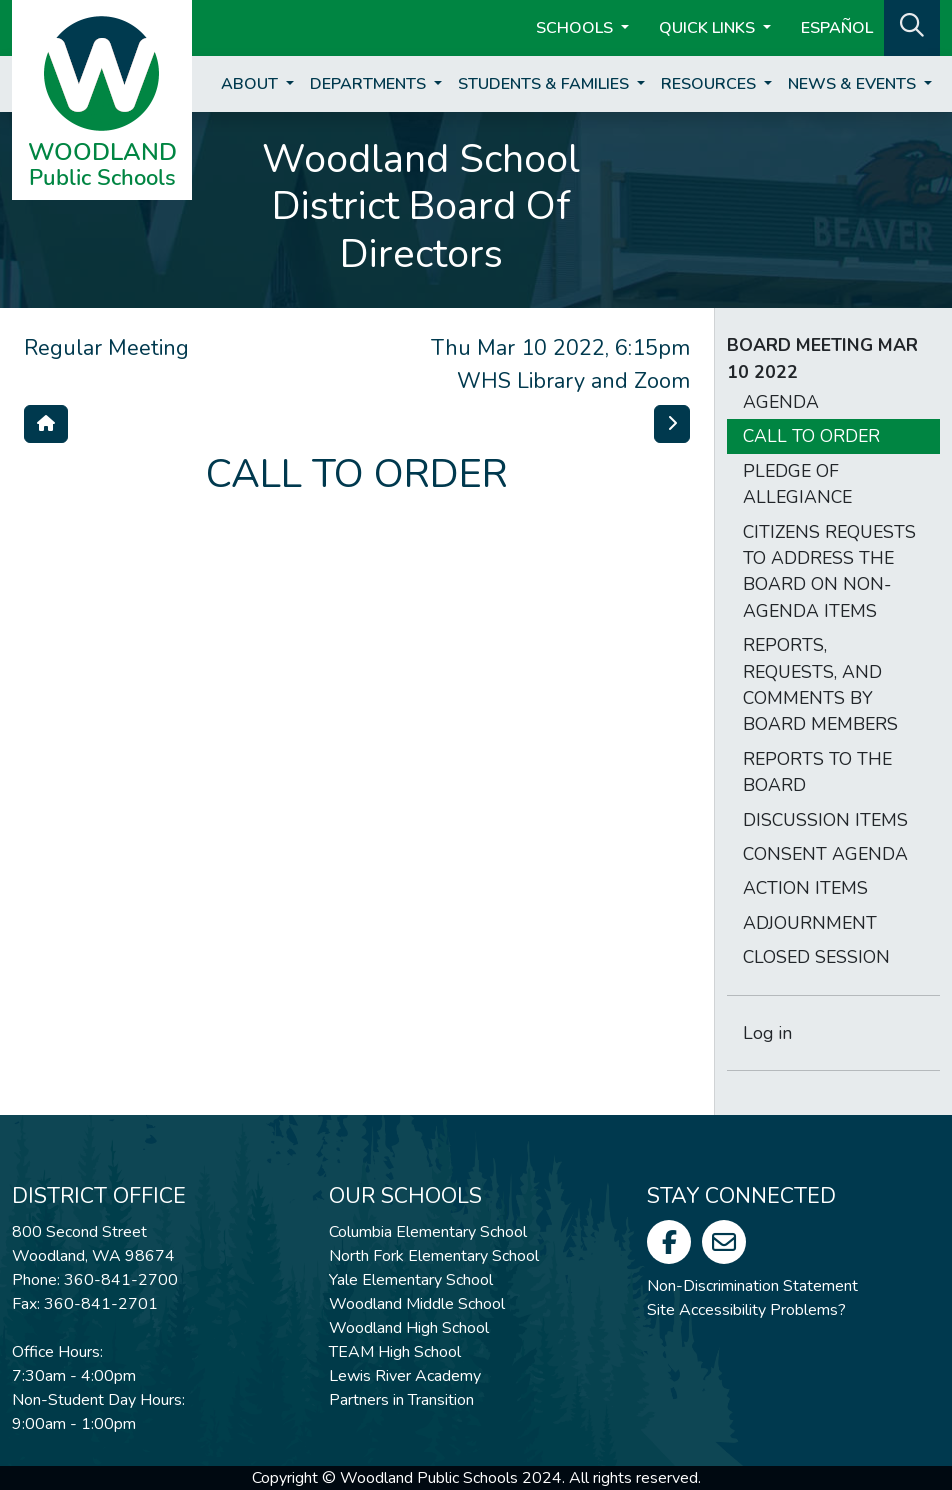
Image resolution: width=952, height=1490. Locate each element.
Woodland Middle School (417, 1304)
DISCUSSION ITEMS (825, 820)
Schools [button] (576, 28)
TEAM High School (395, 1352)
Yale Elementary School (411, 1280)
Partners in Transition (401, 1400)
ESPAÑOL (837, 28)
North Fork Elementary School (434, 1256)
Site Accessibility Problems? (746, 1310)
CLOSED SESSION (816, 957)
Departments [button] (370, 84)
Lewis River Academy (405, 1376)
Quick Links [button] (709, 28)
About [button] (251, 84)
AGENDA (781, 402)
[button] (912, 26)
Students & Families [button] (545, 84)
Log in (767, 1033)
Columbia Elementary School (428, 1232)
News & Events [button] (854, 84)
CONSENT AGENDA (825, 854)
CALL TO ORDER (811, 436)
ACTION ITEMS (805, 888)
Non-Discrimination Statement (752, 1286)
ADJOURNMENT (810, 923)
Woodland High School (409, 1328)
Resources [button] (710, 84)
